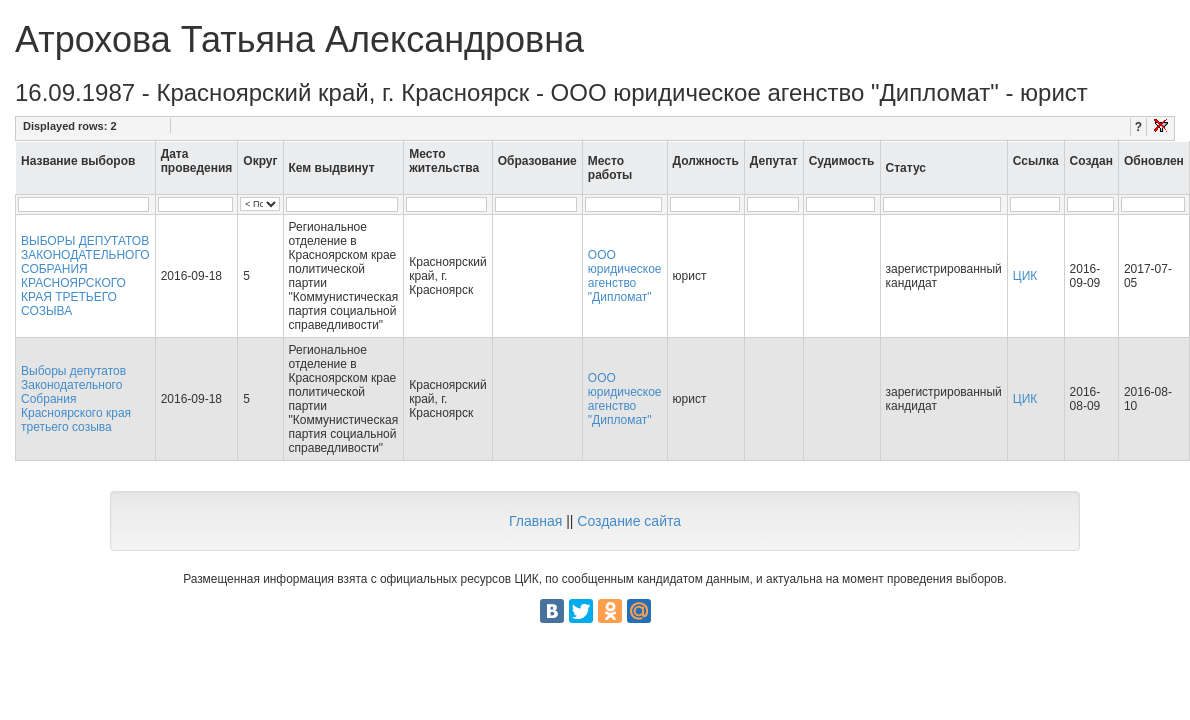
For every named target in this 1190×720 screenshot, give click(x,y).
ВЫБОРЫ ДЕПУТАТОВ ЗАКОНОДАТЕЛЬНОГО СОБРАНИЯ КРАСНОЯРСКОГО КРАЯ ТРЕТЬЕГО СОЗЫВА (85, 276)
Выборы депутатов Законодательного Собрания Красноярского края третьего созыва (76, 399)
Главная (535, 521)
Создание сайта (629, 521)
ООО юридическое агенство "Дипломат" (625, 276)
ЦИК (1025, 276)
